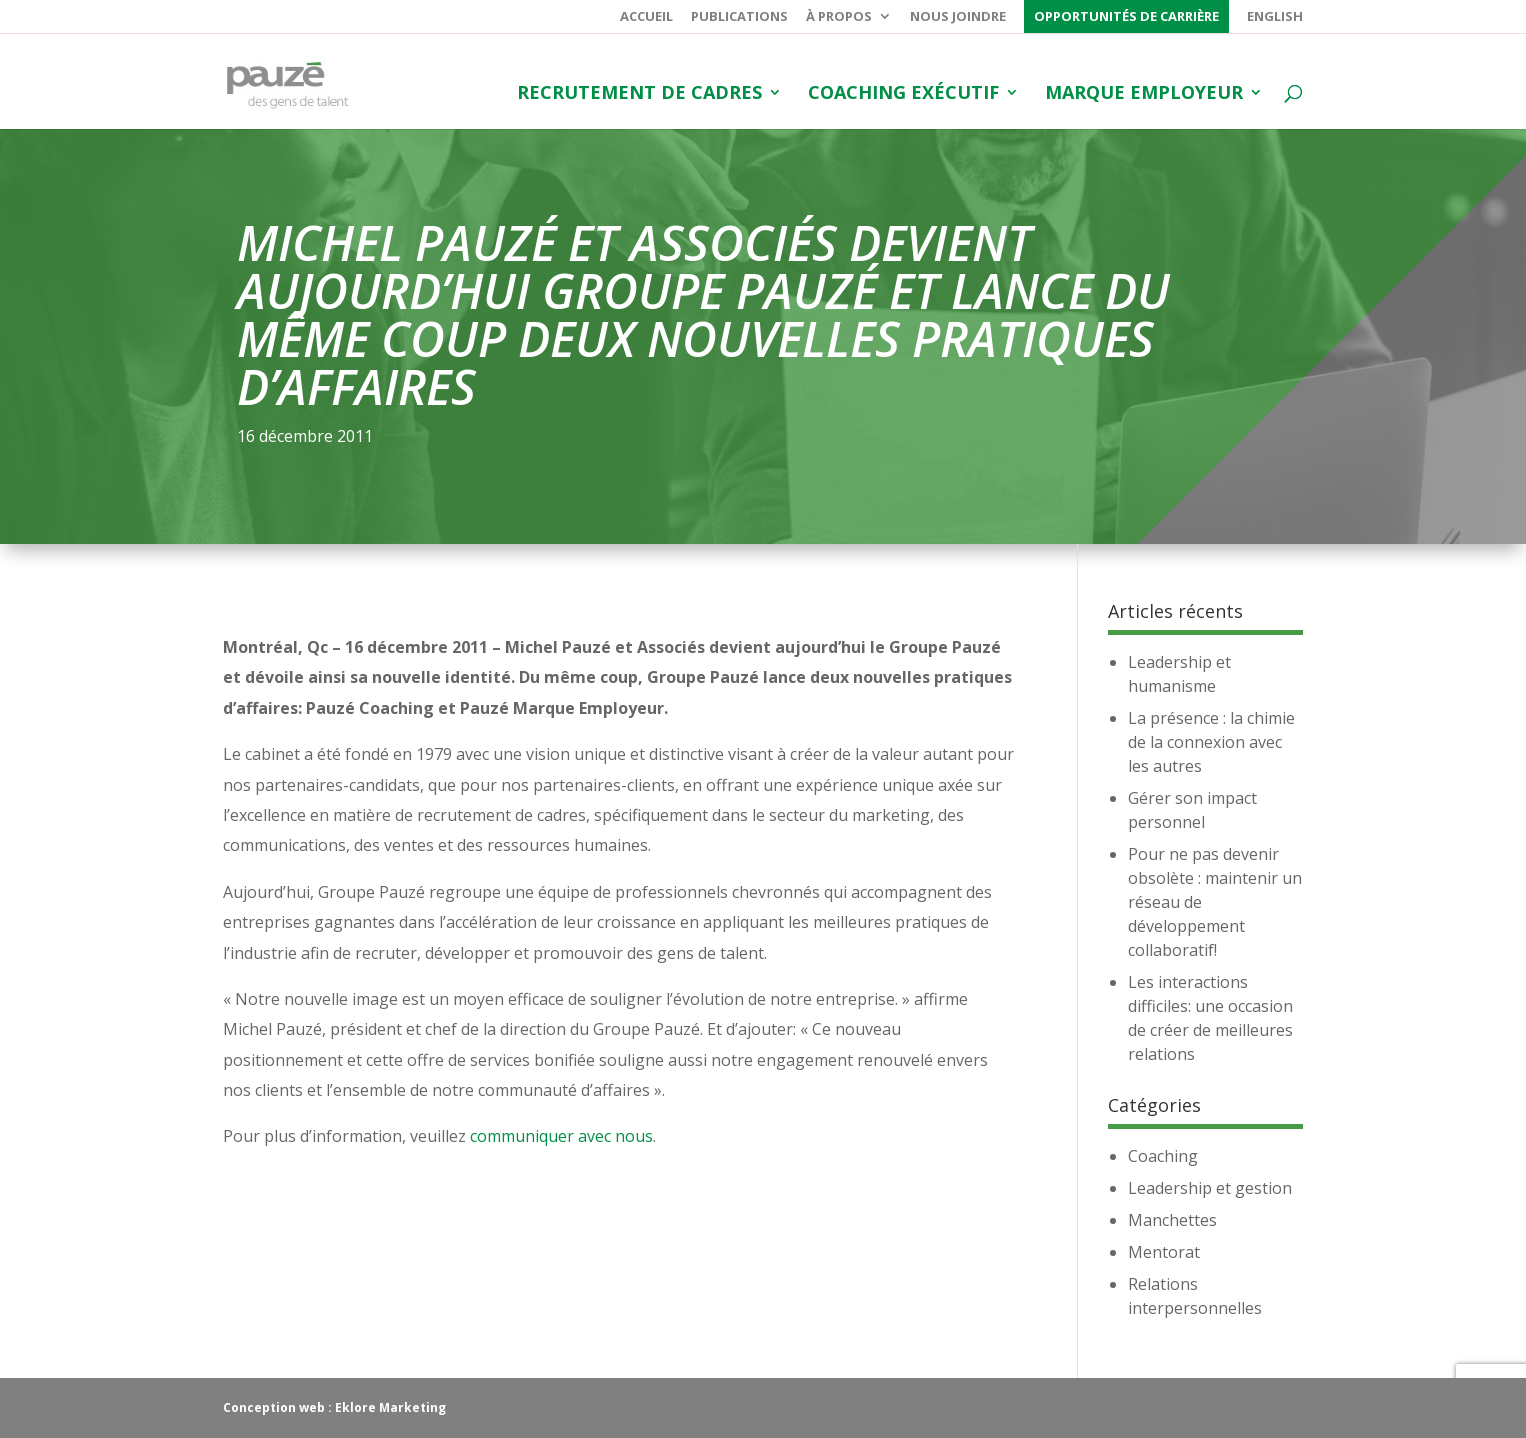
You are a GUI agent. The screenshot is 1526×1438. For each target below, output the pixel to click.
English (1275, 17)
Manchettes (1172, 1220)
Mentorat (1164, 1252)
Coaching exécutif (903, 94)
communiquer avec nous (561, 1136)
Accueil (646, 17)
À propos (839, 17)
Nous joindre (958, 17)
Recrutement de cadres (639, 94)
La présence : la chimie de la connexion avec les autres (1211, 742)
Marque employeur (1144, 94)
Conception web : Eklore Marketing (334, 1407)
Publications (739, 17)
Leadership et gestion (1210, 1188)
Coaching (1163, 1156)
